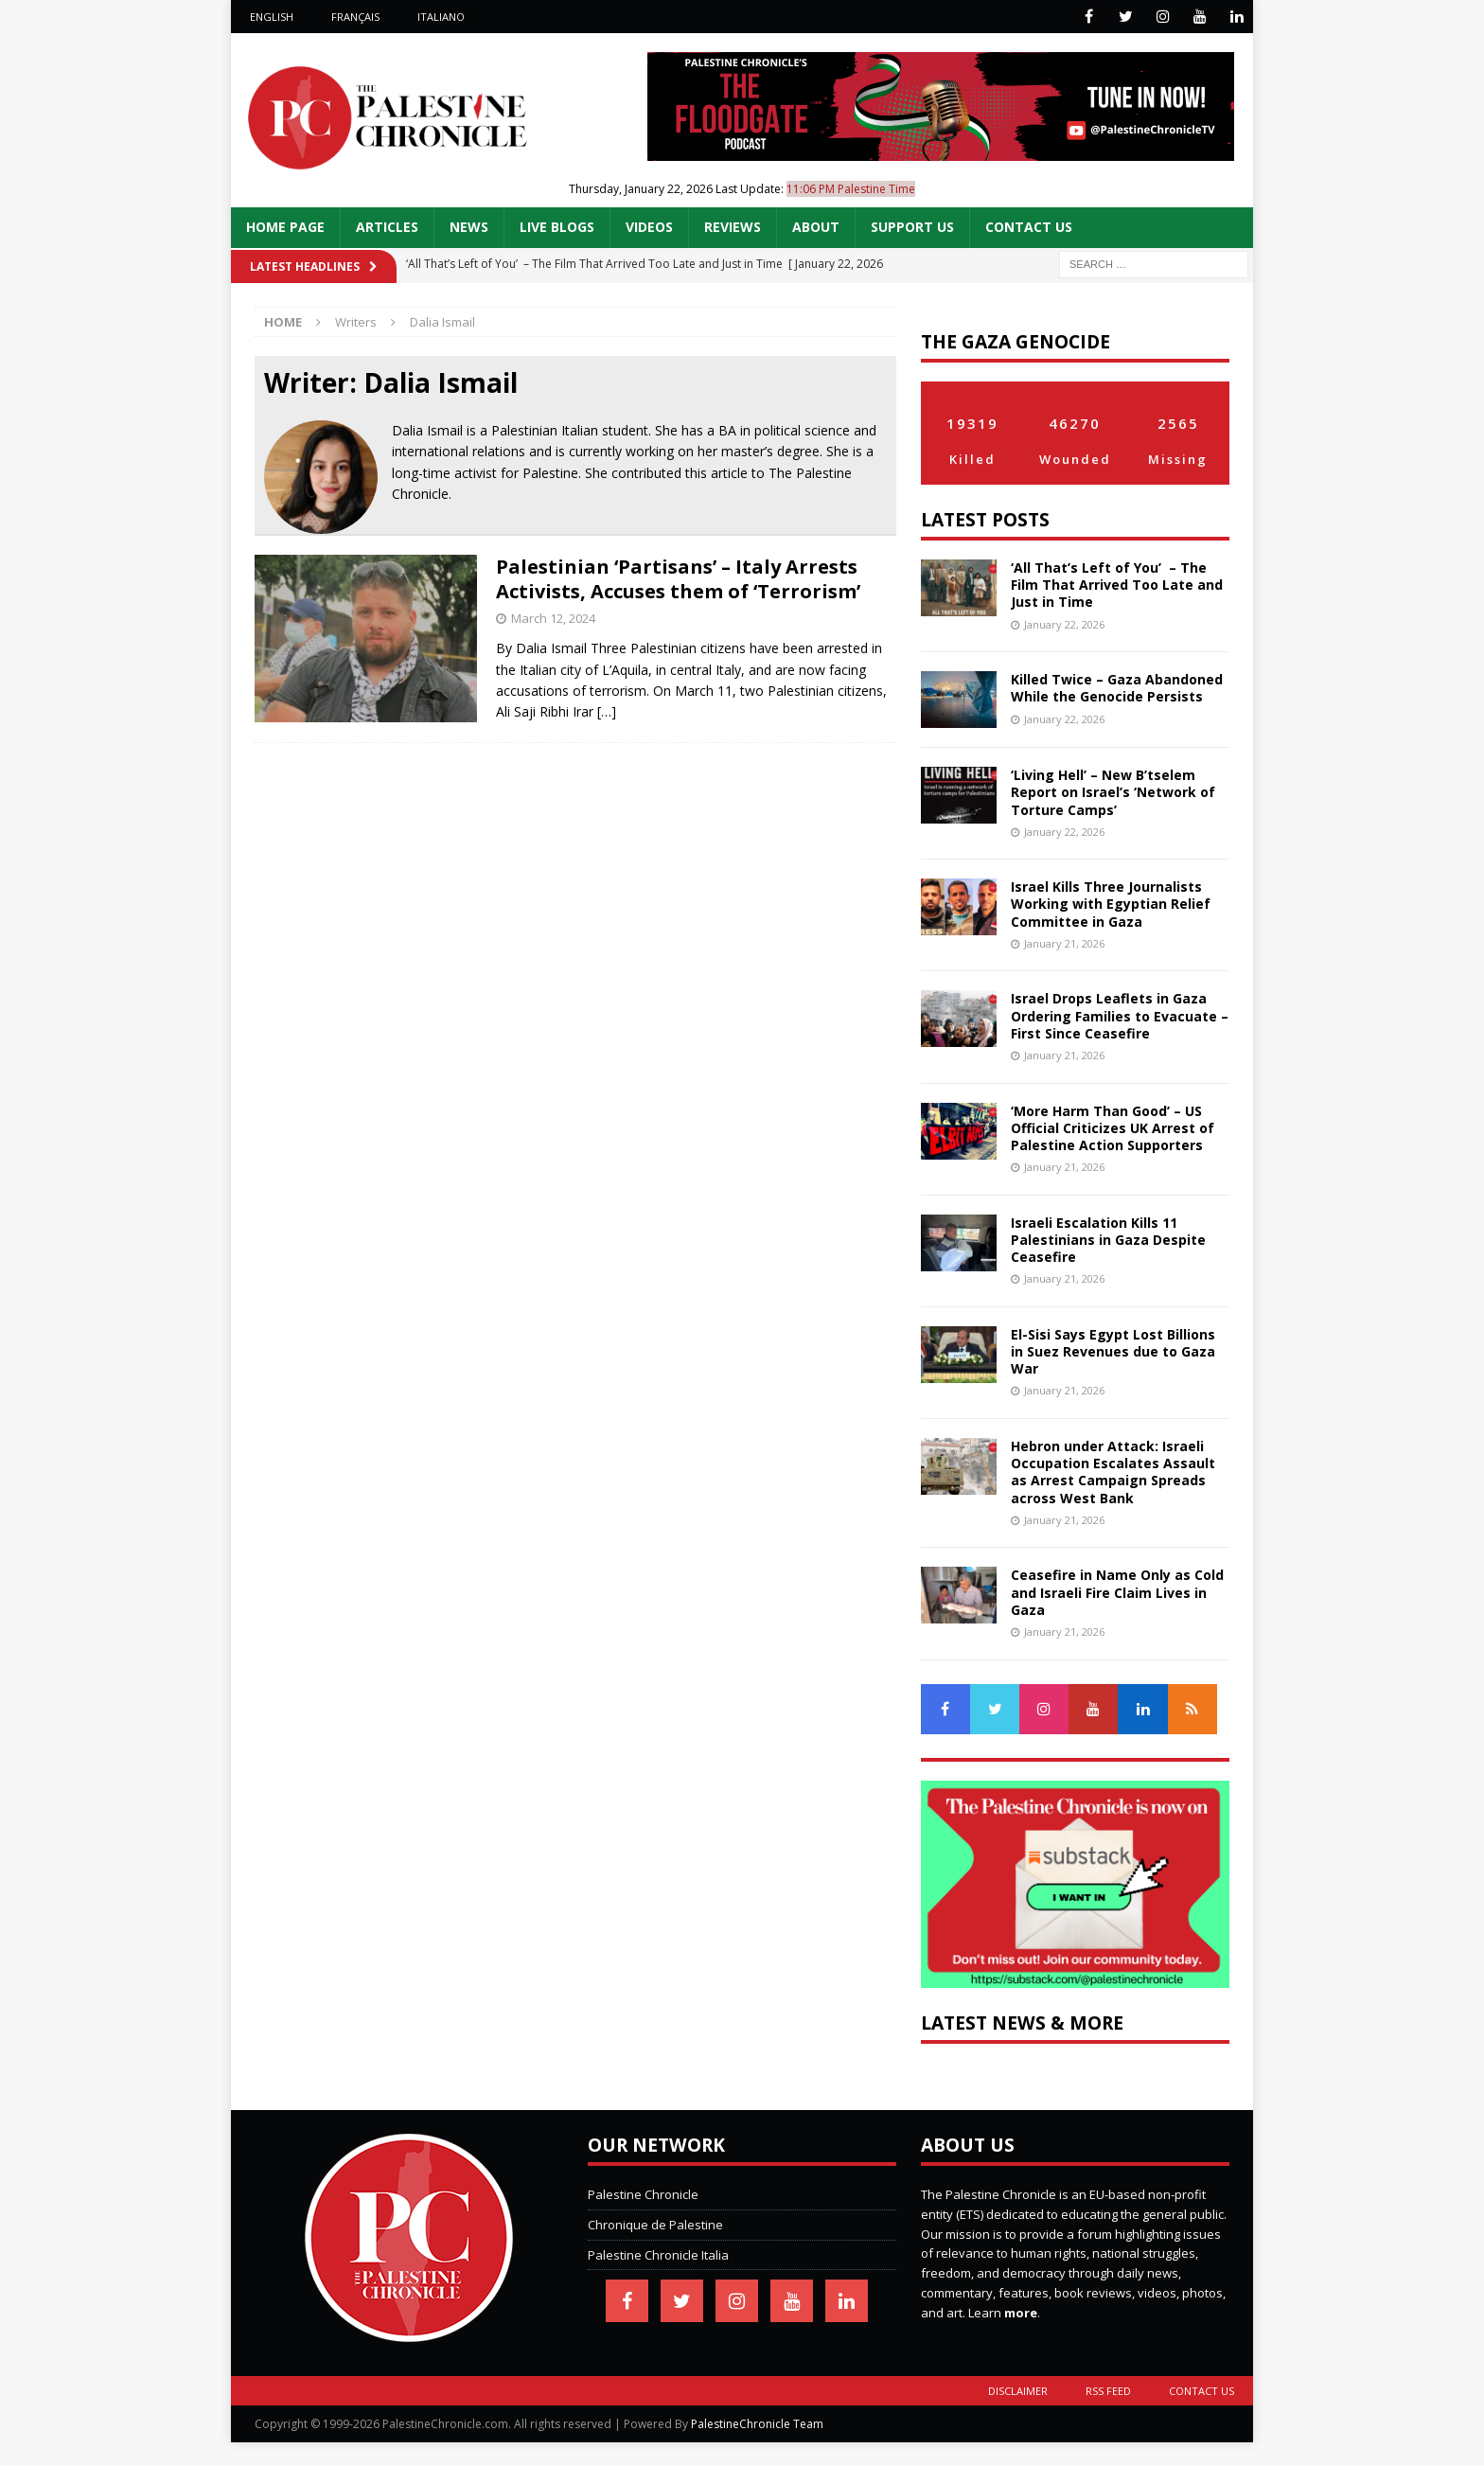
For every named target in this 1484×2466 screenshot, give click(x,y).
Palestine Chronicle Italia (658, 2254)
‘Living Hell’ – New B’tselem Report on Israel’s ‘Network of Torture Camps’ (1113, 792)
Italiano (441, 16)
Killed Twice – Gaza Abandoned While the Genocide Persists (1117, 687)
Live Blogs (557, 227)
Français (355, 16)
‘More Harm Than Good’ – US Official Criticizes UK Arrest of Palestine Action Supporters (1112, 1128)
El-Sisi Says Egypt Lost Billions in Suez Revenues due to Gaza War (1113, 1351)
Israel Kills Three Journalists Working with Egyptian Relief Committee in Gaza (1110, 904)
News (469, 227)
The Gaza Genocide (1015, 341)
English (271, 16)
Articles (387, 227)
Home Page (285, 227)
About (815, 227)
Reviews (732, 227)
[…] (606, 711)
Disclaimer (1018, 2391)
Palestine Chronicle (643, 2194)
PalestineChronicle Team (757, 2424)
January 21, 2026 (1064, 943)
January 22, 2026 (1064, 624)
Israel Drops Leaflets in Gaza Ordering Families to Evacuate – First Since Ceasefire (1119, 1015)
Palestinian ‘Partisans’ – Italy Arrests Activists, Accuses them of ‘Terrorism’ (678, 579)
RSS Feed (1108, 2391)
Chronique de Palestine (655, 2224)
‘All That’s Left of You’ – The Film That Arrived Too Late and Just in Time (1117, 585)
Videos (649, 227)
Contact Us (1028, 227)
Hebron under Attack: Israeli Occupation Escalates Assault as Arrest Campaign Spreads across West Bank (1113, 1472)
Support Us (912, 227)
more (1020, 2312)
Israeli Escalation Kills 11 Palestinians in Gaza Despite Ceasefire (1108, 1240)
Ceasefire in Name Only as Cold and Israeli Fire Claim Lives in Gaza (1117, 1592)
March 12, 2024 (553, 618)
